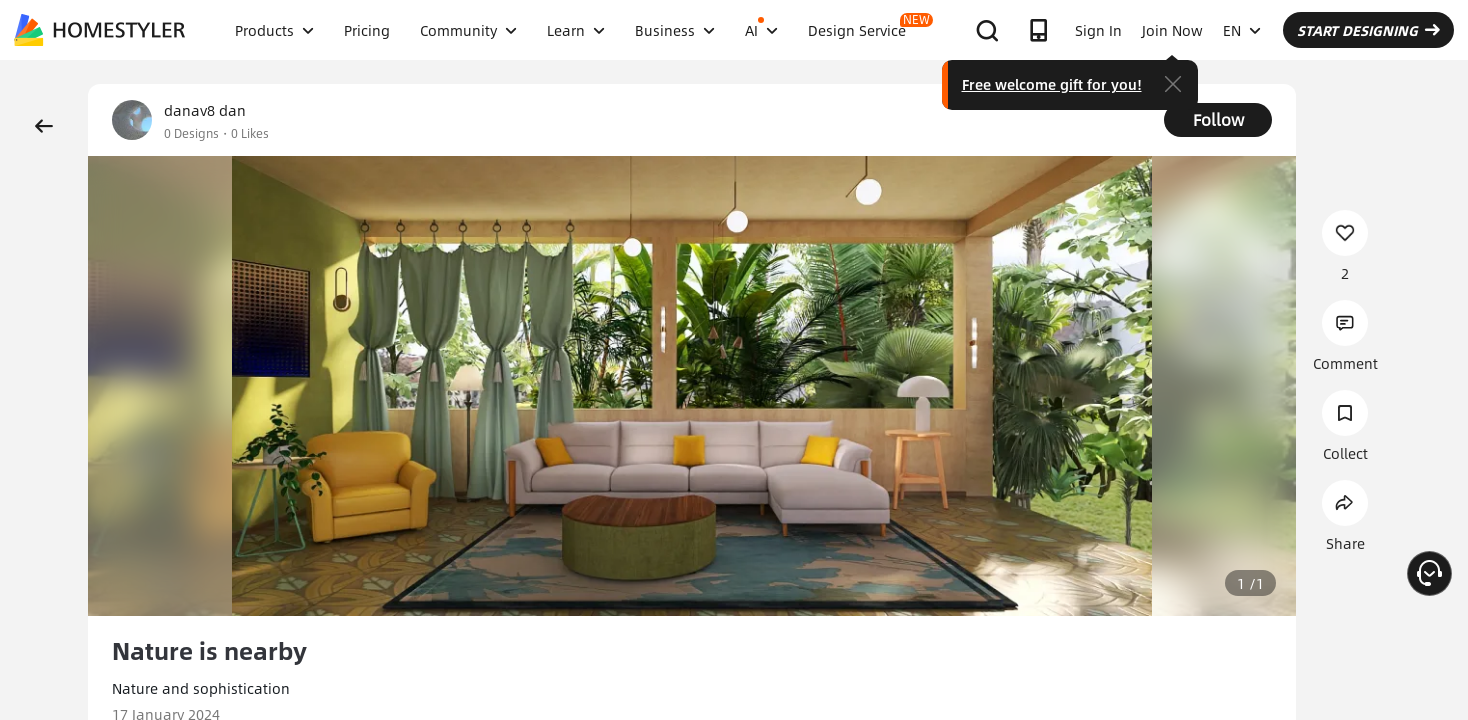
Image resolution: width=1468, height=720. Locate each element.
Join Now (1172, 30)
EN (1242, 30)
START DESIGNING (1368, 30)
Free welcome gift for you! (1052, 84)
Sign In (1098, 30)
